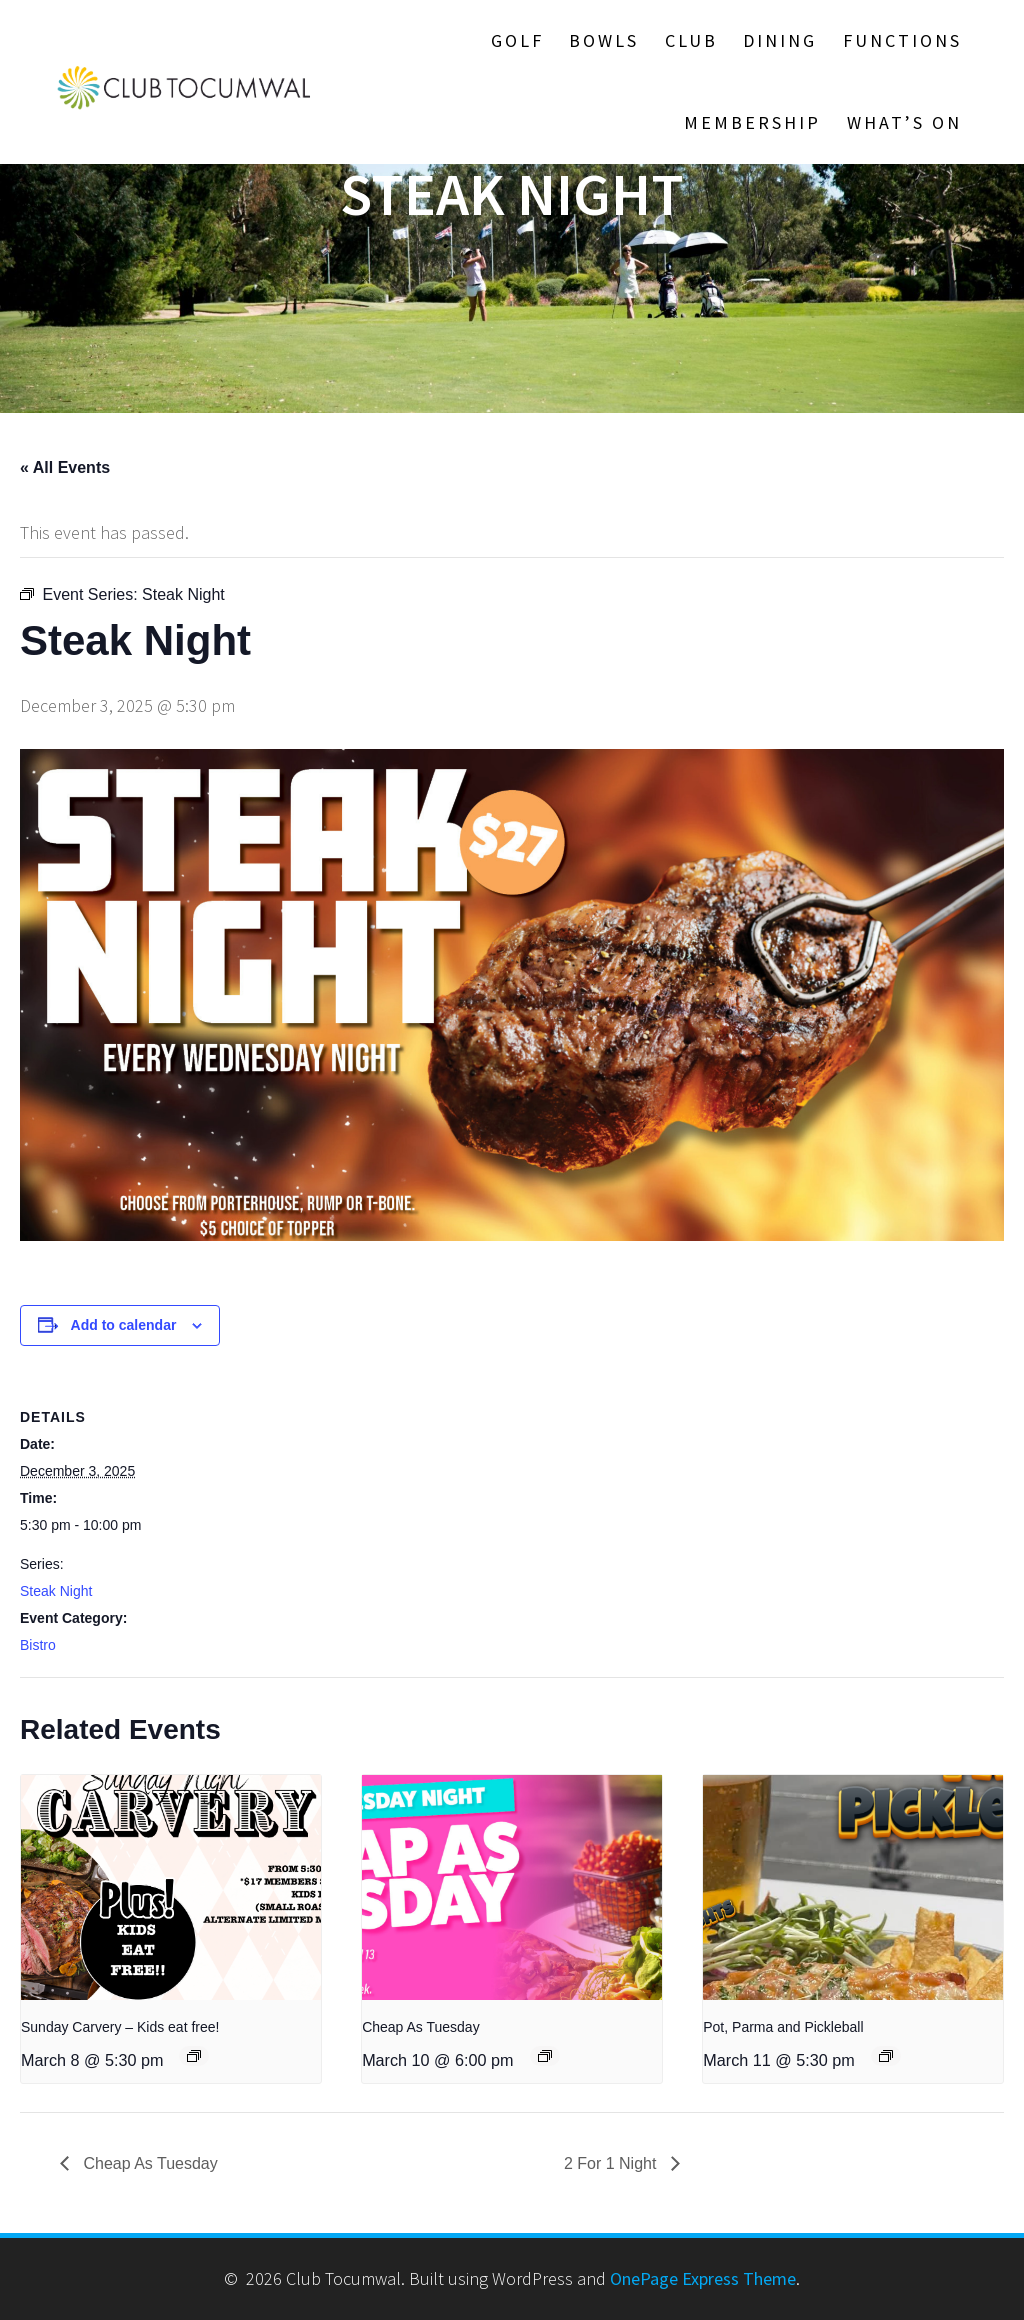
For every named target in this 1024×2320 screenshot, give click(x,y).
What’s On (904, 122)
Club (691, 40)
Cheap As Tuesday (421, 2027)
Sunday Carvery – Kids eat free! (120, 2027)
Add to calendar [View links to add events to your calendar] (124, 1325)
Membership (752, 122)
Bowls (604, 40)
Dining (780, 40)
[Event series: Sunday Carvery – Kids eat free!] (194, 2056)
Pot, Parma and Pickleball (783, 2027)
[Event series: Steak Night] (886, 2056)
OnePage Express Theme (703, 2278)
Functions (902, 40)
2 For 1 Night (612, 2163)
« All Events (65, 467)
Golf (517, 40)
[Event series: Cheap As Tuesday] (545, 2056)
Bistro (38, 1645)
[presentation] (171, 1887)
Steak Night (56, 1591)
